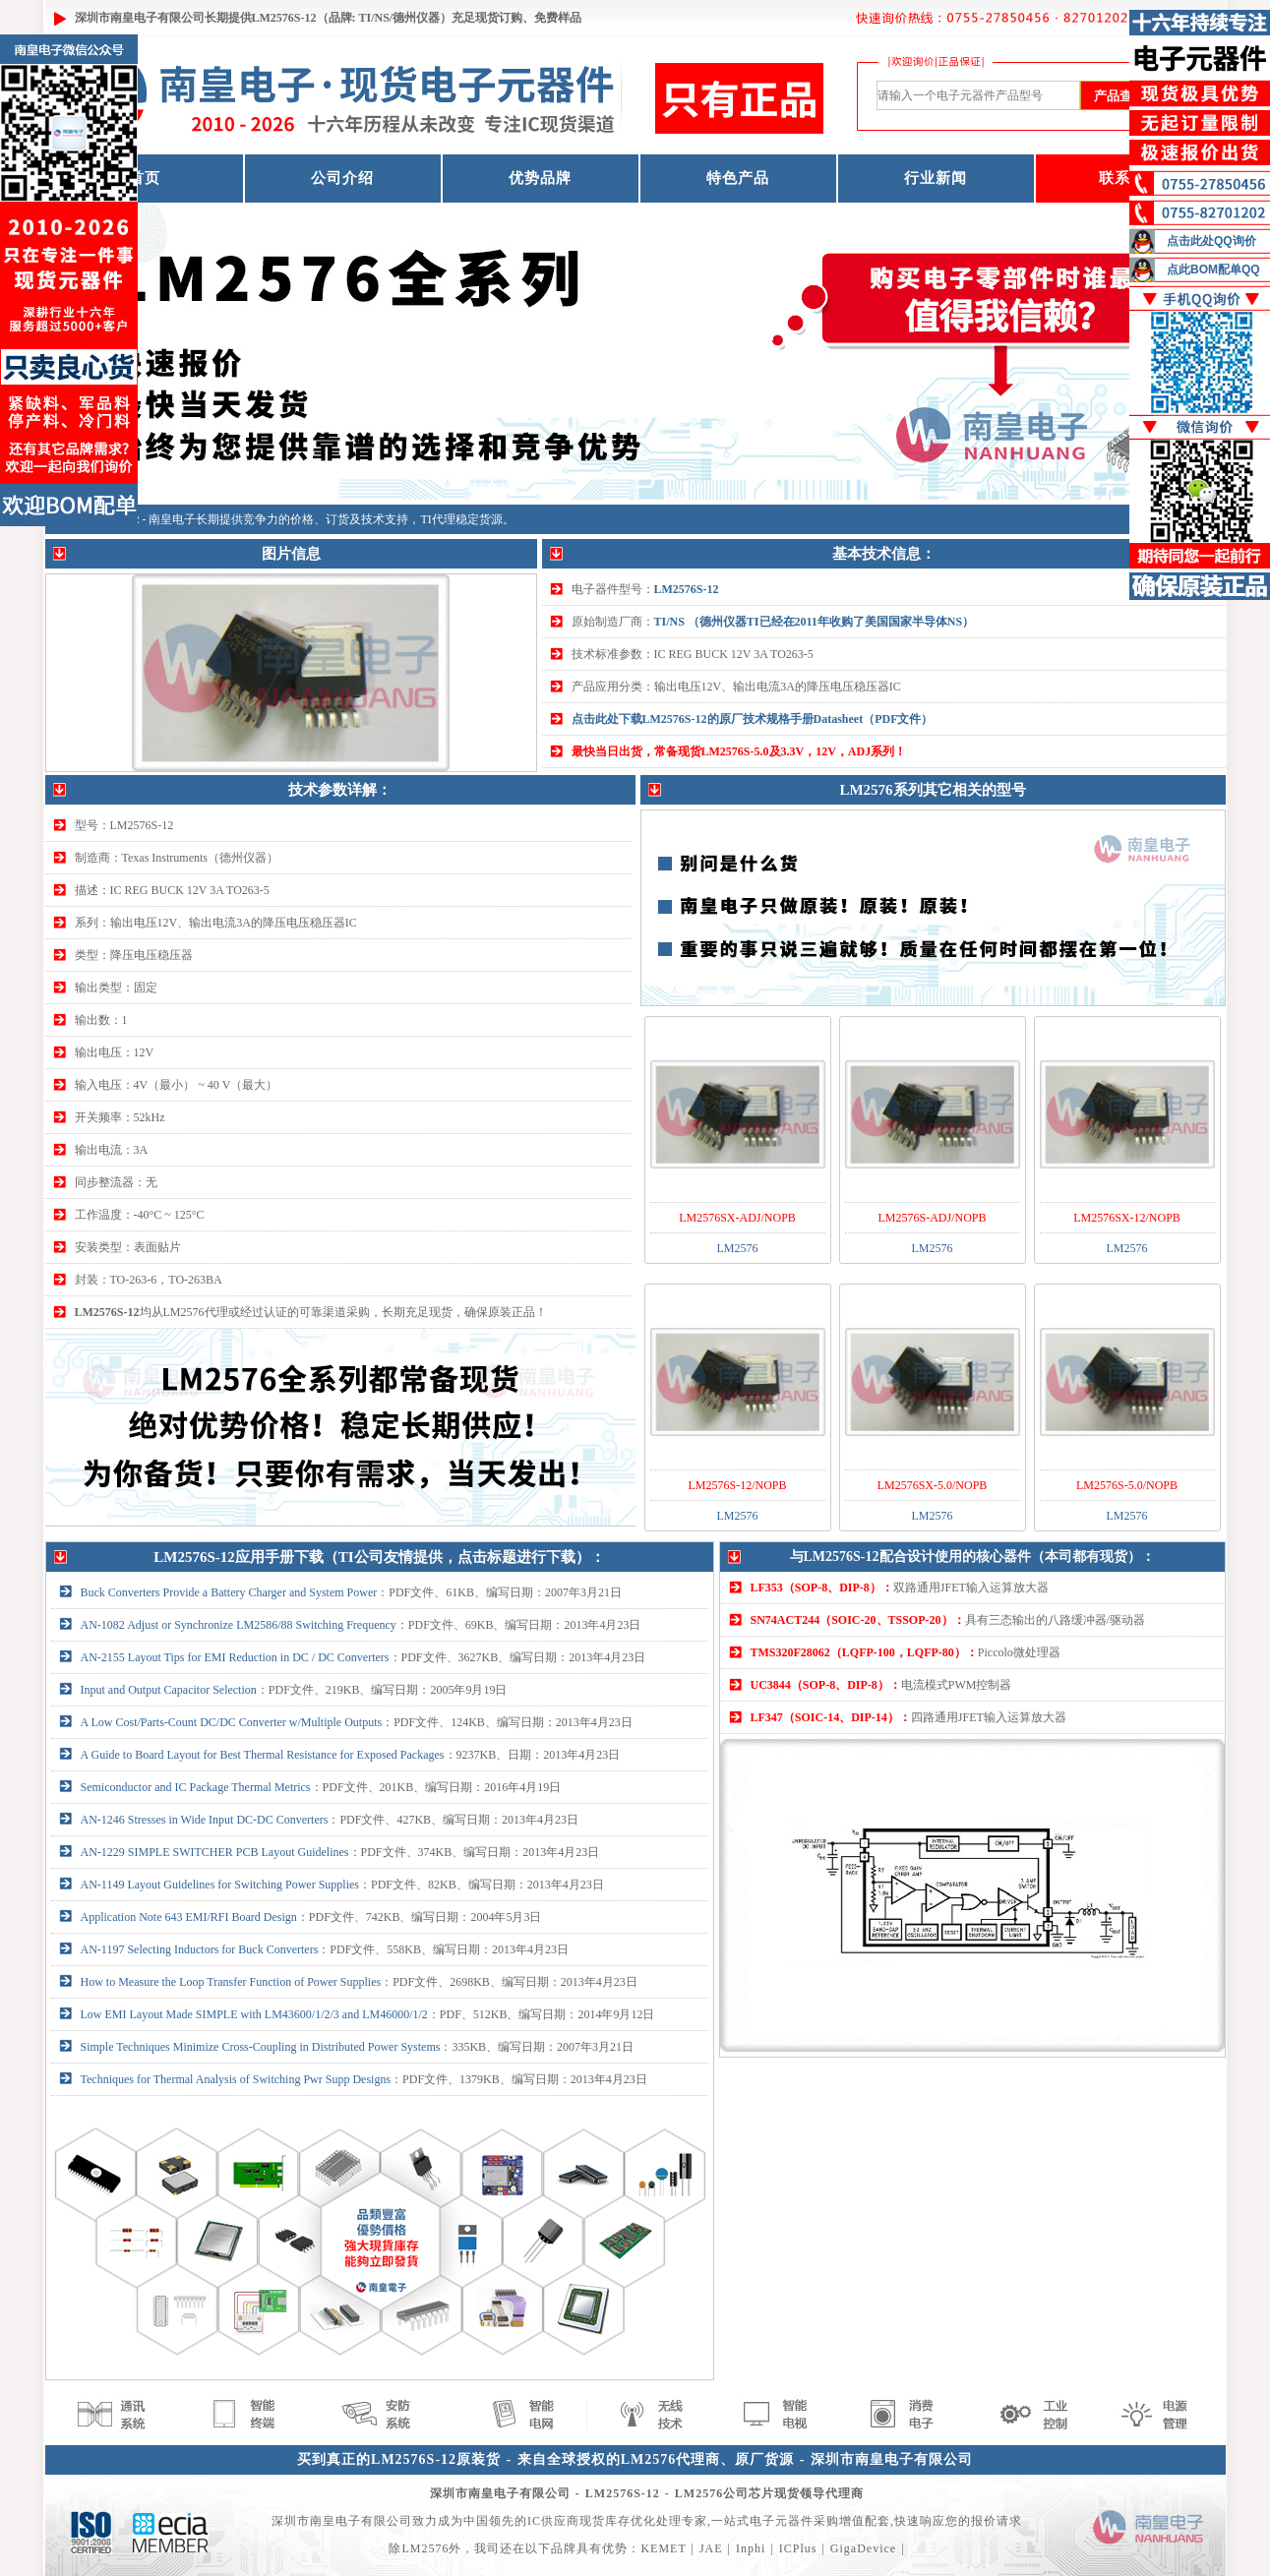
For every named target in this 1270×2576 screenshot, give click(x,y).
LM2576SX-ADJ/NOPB (737, 1218)
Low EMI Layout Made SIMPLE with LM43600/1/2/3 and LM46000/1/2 (254, 2014)
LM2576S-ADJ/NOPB (931, 1218)
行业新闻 (935, 178)
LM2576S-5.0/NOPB (1127, 1485)
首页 (144, 178)
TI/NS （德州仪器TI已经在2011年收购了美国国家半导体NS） (814, 622)
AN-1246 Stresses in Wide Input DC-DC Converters (205, 1820)
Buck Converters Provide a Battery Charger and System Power (229, 1592)
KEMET (663, 2548)
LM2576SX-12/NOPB (1126, 1218)
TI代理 (438, 519)
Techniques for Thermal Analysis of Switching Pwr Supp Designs (236, 2079)
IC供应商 (553, 2521)
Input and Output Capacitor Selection (169, 1690)
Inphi (750, 2548)
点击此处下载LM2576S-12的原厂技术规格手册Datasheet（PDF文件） (753, 719)
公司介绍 (342, 178)
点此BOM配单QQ (1213, 269)
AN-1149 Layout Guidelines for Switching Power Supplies (220, 1884)
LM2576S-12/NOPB (737, 1485)
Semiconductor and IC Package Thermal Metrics (196, 1787)
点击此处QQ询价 (1211, 241)
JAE (711, 2548)
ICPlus (798, 2548)
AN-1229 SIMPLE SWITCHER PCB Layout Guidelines (215, 1852)
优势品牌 (540, 178)
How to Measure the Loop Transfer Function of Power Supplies (231, 1982)
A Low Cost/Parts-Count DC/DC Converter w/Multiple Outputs (232, 1722)
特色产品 (737, 178)
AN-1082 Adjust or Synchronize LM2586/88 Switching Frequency (238, 1625)
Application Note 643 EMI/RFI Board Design (189, 1917)
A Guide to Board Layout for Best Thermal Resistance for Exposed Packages (263, 1755)
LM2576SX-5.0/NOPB (932, 1485)
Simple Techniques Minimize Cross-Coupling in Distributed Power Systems (261, 2047)
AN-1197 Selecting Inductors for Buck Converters (200, 1949)
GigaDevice (863, 2548)
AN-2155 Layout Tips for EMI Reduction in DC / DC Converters (235, 1657)
